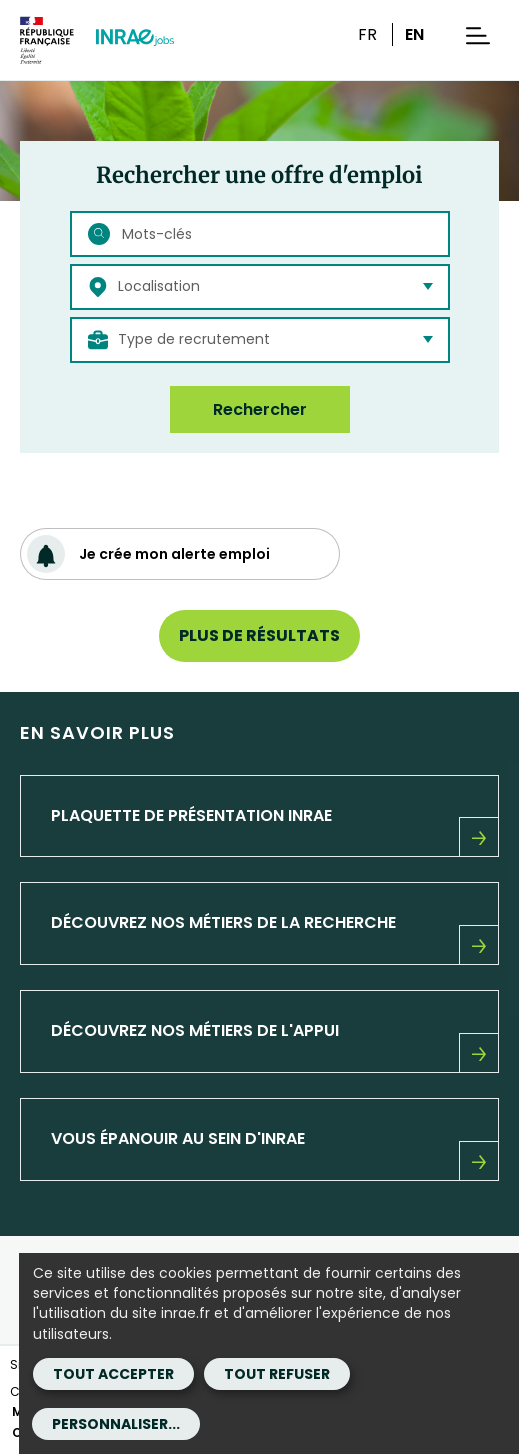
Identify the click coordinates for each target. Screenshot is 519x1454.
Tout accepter (113, 1374)
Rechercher (260, 409)
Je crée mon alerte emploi (148, 554)
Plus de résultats (259, 635)
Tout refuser (277, 1374)
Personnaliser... (116, 1424)
